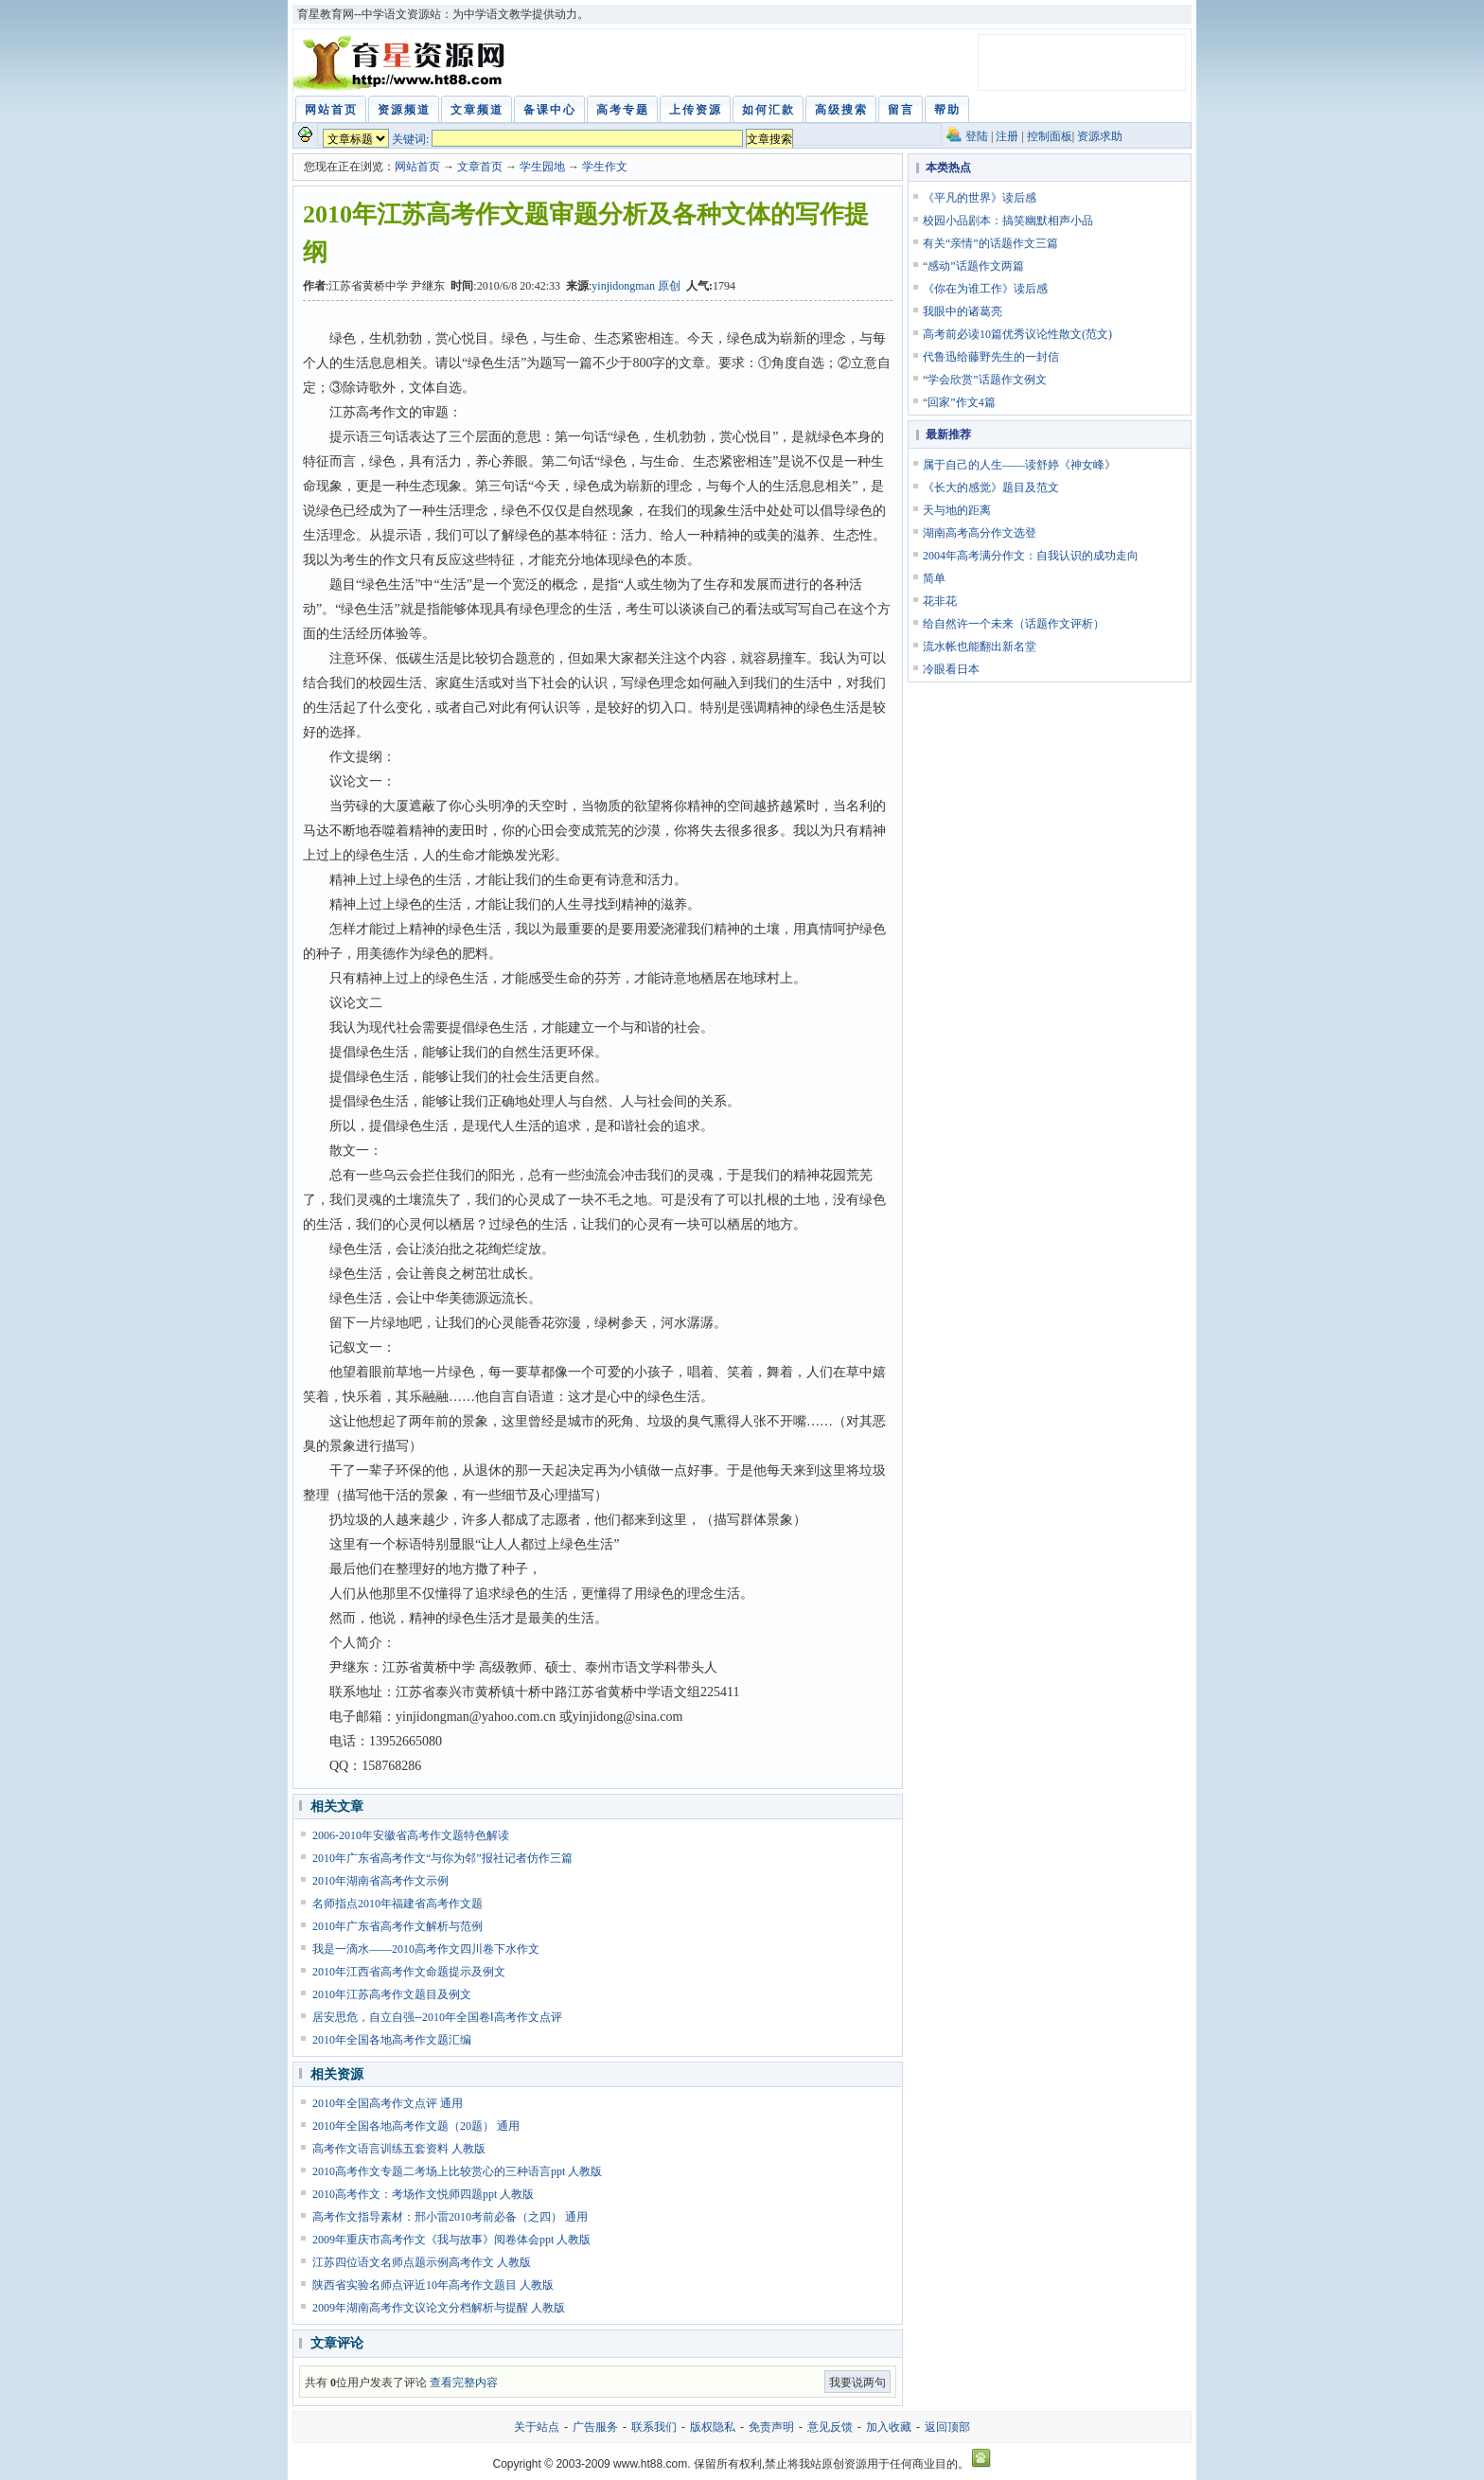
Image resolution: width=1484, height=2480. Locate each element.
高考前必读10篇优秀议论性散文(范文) (1017, 334)
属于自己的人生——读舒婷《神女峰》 (1019, 464)
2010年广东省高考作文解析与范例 (397, 1926)
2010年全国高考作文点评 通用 (387, 2103)
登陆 (976, 136)
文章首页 (480, 166)
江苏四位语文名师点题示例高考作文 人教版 (421, 2262)
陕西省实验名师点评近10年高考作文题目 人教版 (433, 2285)
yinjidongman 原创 (636, 285)
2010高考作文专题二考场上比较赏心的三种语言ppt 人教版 (457, 2171)
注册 (1007, 136)
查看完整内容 (464, 2382)
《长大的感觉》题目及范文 (991, 487)
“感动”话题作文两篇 (973, 266)
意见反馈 (830, 2427)
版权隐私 (712, 2427)
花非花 (940, 601)
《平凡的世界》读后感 (979, 197)
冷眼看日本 (951, 669)
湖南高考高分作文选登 (979, 533)
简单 (934, 578)
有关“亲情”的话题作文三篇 (990, 243)
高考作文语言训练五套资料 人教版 (399, 2148)
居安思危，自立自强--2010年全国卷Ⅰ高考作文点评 (437, 2017)
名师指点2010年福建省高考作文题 (397, 1903)
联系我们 (654, 2427)
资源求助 (1099, 136)
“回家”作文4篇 (959, 402)
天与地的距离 (957, 510)
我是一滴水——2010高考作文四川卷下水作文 (425, 1949)
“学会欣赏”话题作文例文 (985, 379)
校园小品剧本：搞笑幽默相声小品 (1008, 220)
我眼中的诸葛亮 (962, 311)
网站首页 (417, 166)
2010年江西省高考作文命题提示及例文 (408, 1971)
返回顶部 (947, 2427)
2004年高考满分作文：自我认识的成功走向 (1031, 555)
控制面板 (1049, 136)
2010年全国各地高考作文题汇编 (391, 2039)
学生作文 (604, 166)
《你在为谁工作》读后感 (985, 288)
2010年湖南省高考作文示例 (380, 1880)
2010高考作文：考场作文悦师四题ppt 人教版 (423, 2194)
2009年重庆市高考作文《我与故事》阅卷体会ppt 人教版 (451, 2239)
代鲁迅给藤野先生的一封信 (991, 356)
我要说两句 (857, 2382)
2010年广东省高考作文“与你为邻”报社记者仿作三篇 (442, 1858)
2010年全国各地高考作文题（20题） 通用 (416, 2126)
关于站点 (536, 2427)
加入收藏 (888, 2427)
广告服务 (595, 2427)
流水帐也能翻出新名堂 (979, 646)
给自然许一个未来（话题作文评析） (1013, 623)
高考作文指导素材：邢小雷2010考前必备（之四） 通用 (450, 2216)
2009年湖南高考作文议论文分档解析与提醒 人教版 (438, 2307)
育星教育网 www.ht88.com (402, 62)
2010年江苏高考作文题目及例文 (391, 1994)
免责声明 (771, 2427)
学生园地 (542, 166)
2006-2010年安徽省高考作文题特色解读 (410, 1835)
